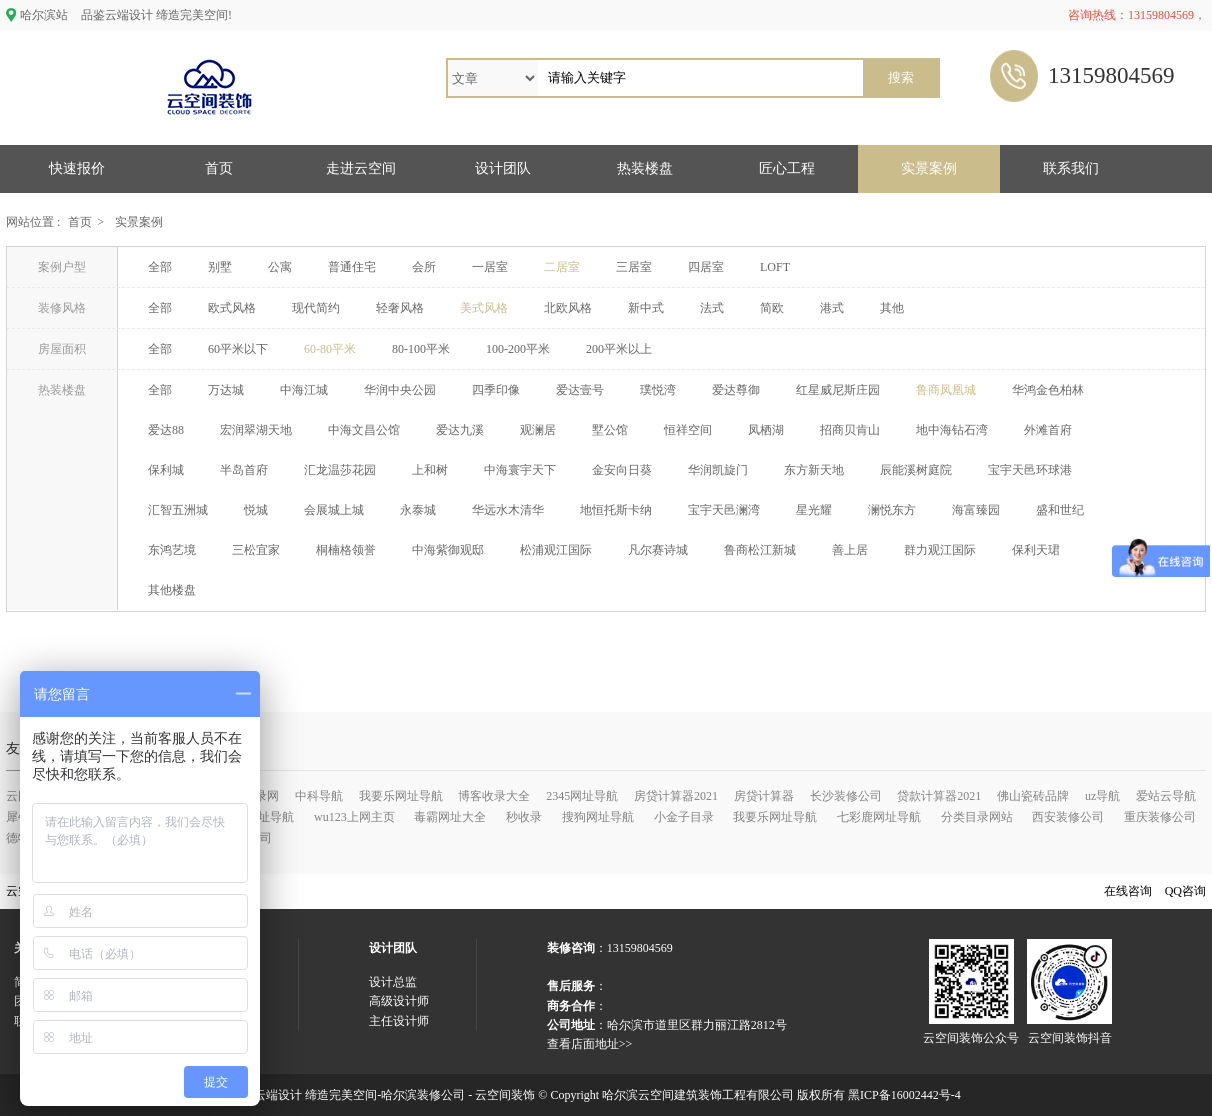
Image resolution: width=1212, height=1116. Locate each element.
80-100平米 (421, 349)
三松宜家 (256, 550)
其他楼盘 (172, 590)
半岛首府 (244, 470)
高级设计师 (399, 1001)
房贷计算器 (764, 796)
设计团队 (503, 168)
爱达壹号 (580, 390)
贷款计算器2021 (939, 796)
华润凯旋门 (718, 470)
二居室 (562, 267)
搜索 (901, 77)
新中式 (646, 308)
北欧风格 (568, 308)
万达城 (226, 390)
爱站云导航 (1166, 796)
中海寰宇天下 (520, 470)
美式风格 (484, 308)
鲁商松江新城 (760, 550)
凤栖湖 (766, 430)
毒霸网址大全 (450, 817)
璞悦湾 (658, 390)
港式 (832, 308)
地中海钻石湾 (952, 430)
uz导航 (1102, 796)
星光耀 (814, 510)
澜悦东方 (892, 510)
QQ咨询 (1185, 891)
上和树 (430, 470)
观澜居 (538, 430)
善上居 (850, 550)
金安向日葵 (622, 470)
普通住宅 (352, 267)
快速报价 (77, 168)
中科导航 (319, 796)
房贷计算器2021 (676, 796)
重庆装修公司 (1160, 817)
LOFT (775, 267)
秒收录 (524, 817)
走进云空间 (361, 168)
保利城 (166, 470)
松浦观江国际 (556, 550)
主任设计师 (399, 1021)
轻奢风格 (400, 308)
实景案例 (929, 168)
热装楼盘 (645, 168)
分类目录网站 (977, 817)
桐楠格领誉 (346, 550)
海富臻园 (976, 510)
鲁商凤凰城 (946, 390)
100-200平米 (518, 349)
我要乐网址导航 (401, 796)
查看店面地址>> (590, 1044)
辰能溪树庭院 (916, 470)
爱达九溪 (460, 430)
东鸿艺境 (172, 550)
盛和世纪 (1060, 510)
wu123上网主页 (354, 817)
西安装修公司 (1068, 817)
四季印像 (496, 390)
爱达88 (166, 430)
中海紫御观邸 (448, 550)
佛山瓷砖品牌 (1033, 796)
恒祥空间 (688, 430)
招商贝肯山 (850, 430)
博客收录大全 (494, 796)
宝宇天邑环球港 (1030, 470)
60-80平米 (330, 349)
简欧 (772, 308)
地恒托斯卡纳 (616, 510)
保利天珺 (1036, 550)
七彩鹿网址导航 (879, 817)
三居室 (634, 267)
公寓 (280, 267)
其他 (892, 308)
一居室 (490, 267)
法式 (712, 308)
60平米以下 (238, 349)
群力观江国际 (940, 550)
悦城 (256, 510)
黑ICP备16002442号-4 (904, 1095)
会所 (424, 267)
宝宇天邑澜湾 (724, 510)
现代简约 (316, 308)
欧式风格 (232, 308)
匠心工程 (787, 168)
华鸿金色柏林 (1048, 390)
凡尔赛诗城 (658, 550)
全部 (160, 267)
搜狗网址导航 (598, 817)
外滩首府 (1048, 430)
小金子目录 (684, 817)
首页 (219, 168)
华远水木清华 (508, 510)
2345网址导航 (582, 796)
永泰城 (418, 510)
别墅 (220, 267)
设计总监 (393, 982)
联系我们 (1071, 168)
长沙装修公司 (846, 796)
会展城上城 (334, 510)
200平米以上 (619, 349)
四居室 (706, 267)
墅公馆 (610, 430)
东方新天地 (814, 470)
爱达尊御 (736, 390)
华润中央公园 (400, 390)
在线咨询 (1128, 891)
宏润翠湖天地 (256, 430)
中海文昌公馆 (364, 430)
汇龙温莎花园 (340, 470)
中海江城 (304, 390)
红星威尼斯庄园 (838, 390)
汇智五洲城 (178, 510)
